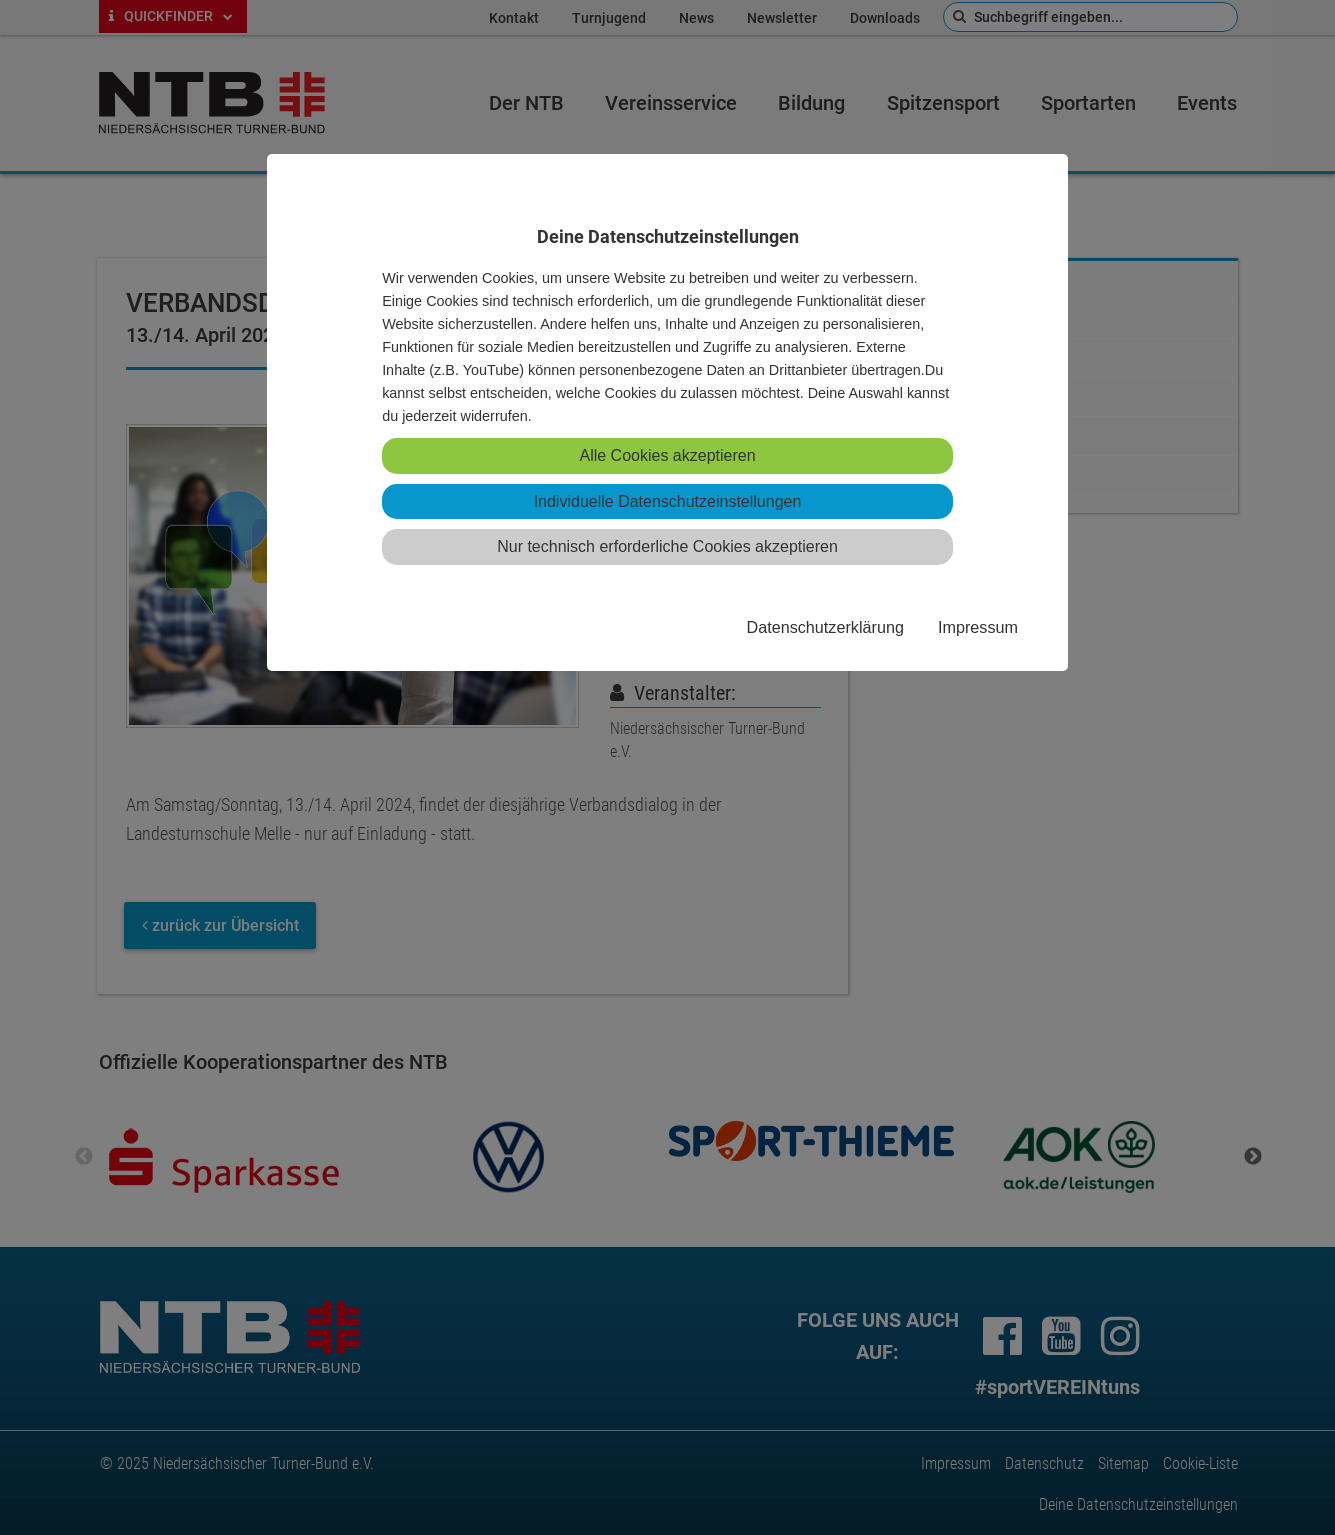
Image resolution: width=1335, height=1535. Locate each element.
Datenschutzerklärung (824, 627)
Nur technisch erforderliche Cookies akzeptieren (667, 546)
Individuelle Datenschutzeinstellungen (668, 501)
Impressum (978, 627)
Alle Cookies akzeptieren (667, 455)
